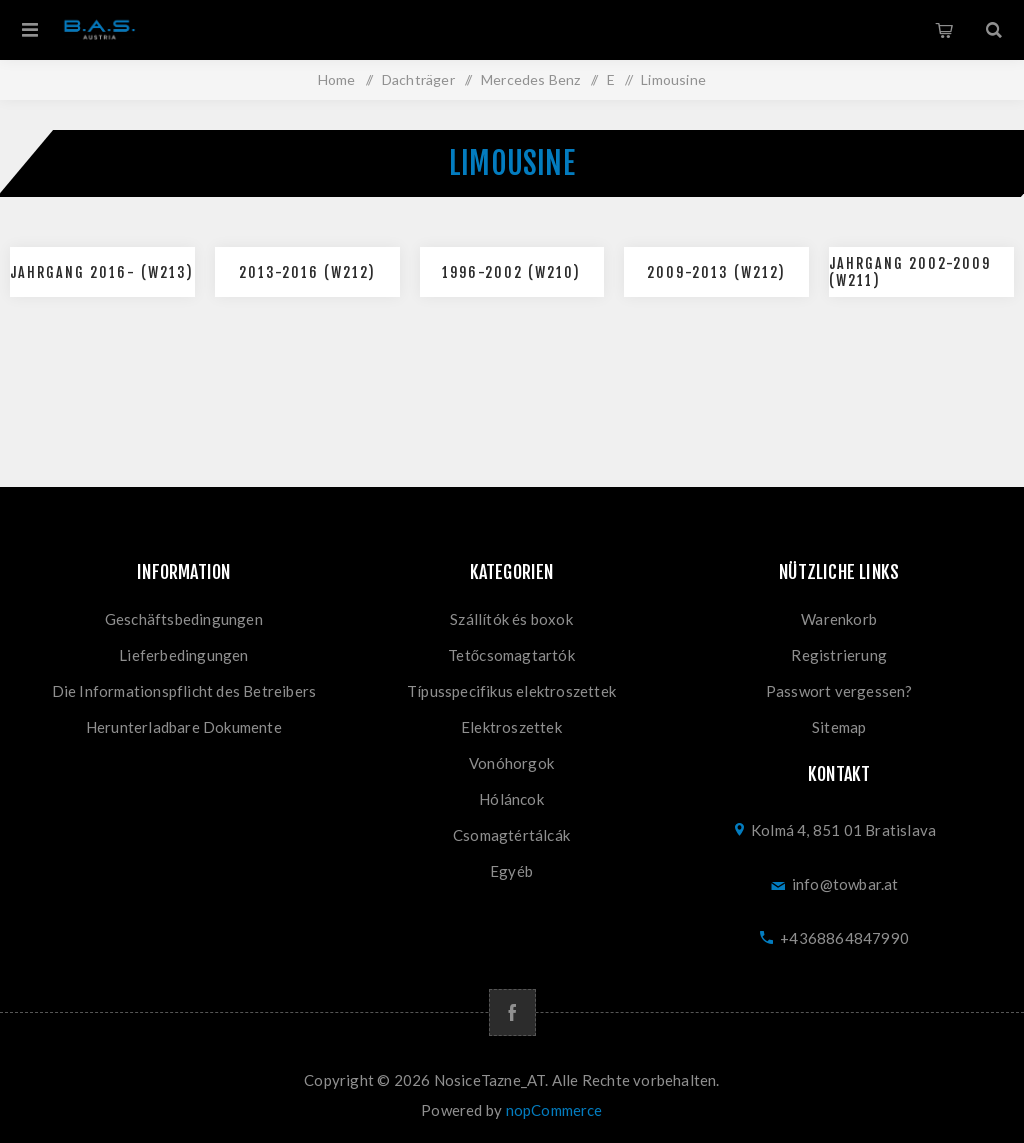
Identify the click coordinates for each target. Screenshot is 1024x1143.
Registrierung (839, 655)
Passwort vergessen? (839, 691)
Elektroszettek (511, 727)
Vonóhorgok (511, 763)
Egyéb (511, 871)
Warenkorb (944, 30)
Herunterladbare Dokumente (184, 727)
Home (337, 79)
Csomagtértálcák (511, 835)
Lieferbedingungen (183, 655)
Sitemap (839, 727)
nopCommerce (554, 1110)
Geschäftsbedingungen (184, 619)
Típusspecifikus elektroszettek (511, 691)
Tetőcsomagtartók (511, 655)
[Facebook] (512, 1012)
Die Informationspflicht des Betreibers (184, 691)
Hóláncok (511, 799)
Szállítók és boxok (511, 619)
